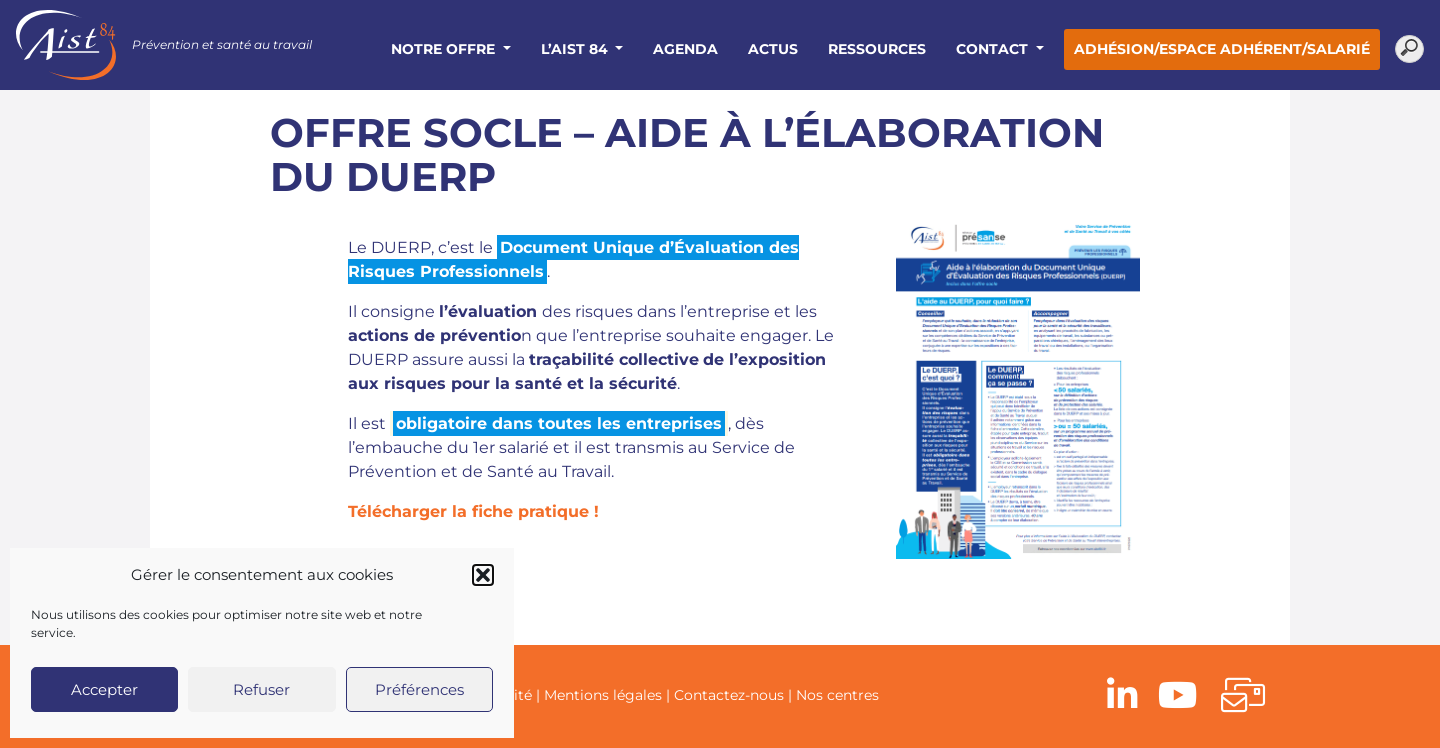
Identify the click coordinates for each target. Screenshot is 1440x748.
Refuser (261, 689)
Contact (994, 49)
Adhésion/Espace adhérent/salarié (1222, 49)
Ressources (877, 49)
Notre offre (445, 49)
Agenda (685, 49)
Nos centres (837, 695)
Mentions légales (603, 695)
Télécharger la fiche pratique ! (473, 511)
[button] (483, 575)
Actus (773, 49)
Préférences (419, 689)
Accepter (104, 689)
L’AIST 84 (576, 49)
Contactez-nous (729, 695)
